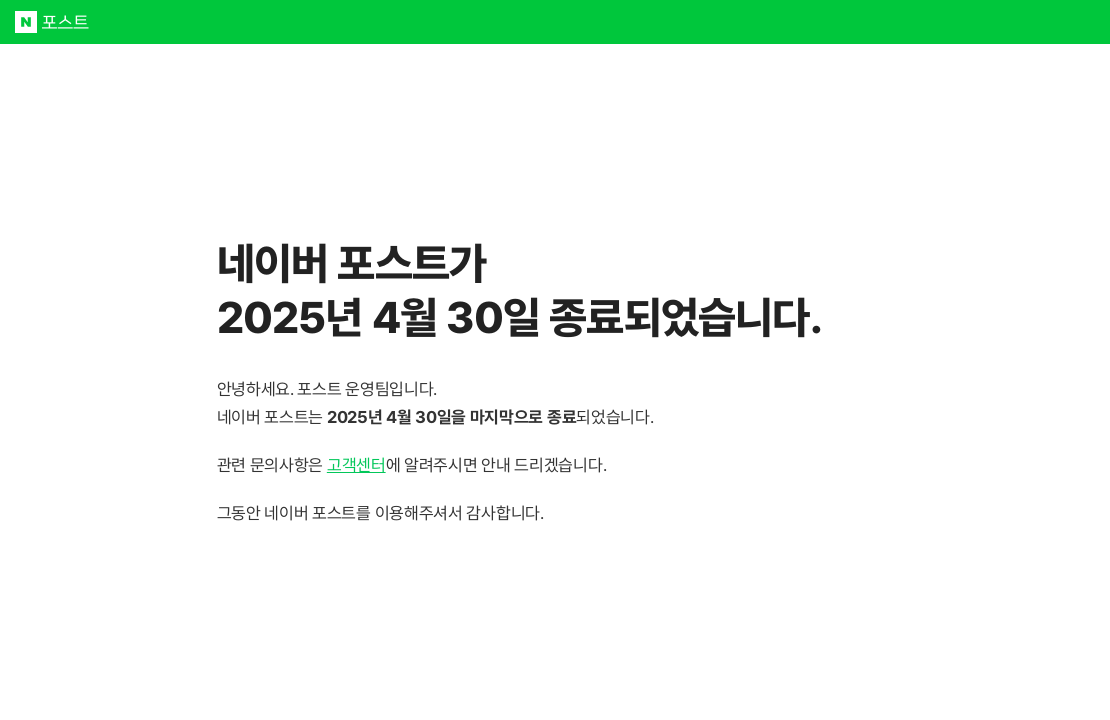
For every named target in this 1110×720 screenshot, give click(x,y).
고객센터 (356, 465)
